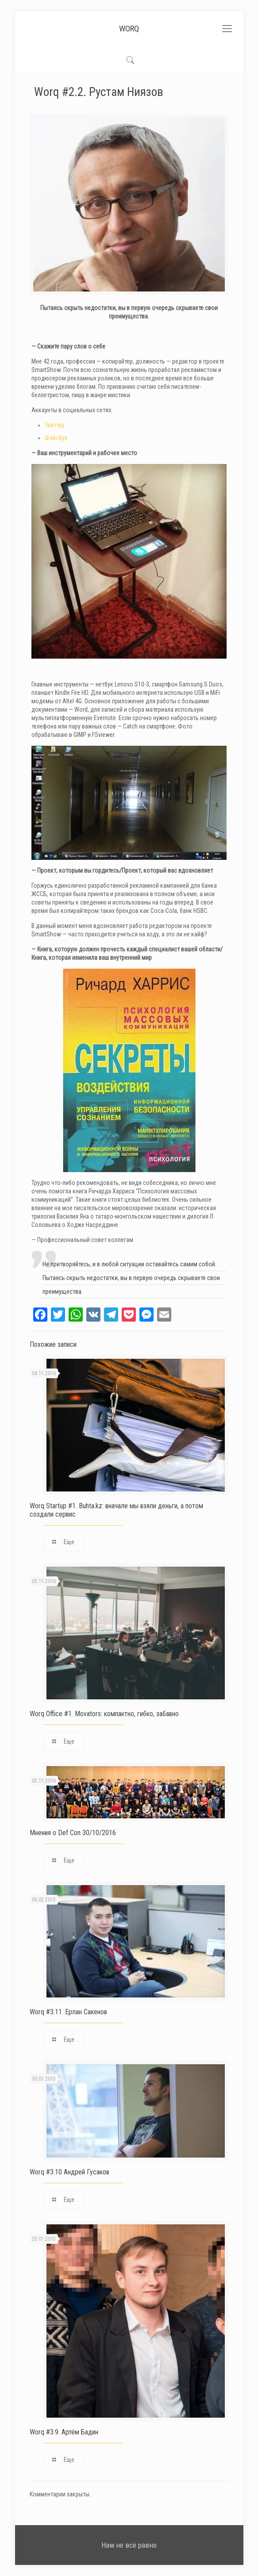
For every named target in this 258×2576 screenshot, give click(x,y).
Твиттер (55, 425)
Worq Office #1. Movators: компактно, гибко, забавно (104, 1714)
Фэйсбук (56, 437)
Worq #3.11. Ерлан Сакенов (68, 2012)
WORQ (129, 28)
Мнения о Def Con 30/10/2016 (73, 1832)
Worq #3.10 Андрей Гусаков (69, 2172)
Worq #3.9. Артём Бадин (64, 2432)
